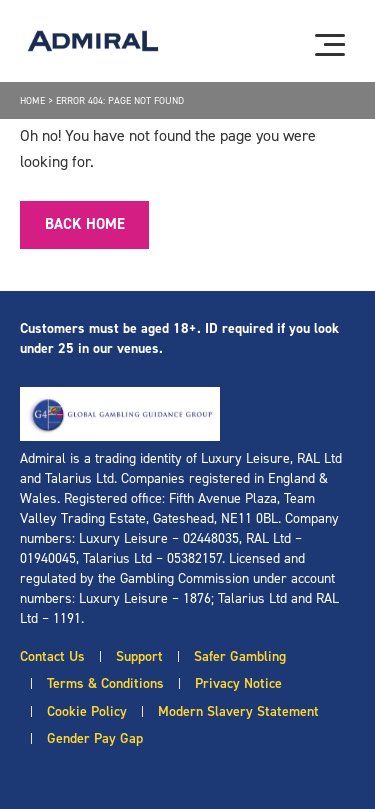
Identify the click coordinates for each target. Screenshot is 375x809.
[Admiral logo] (93, 41)
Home (32, 100)
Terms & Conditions (105, 683)
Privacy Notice (238, 683)
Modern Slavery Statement (238, 711)
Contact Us (52, 656)
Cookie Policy (87, 711)
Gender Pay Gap (95, 738)
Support (139, 656)
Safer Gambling (240, 656)
